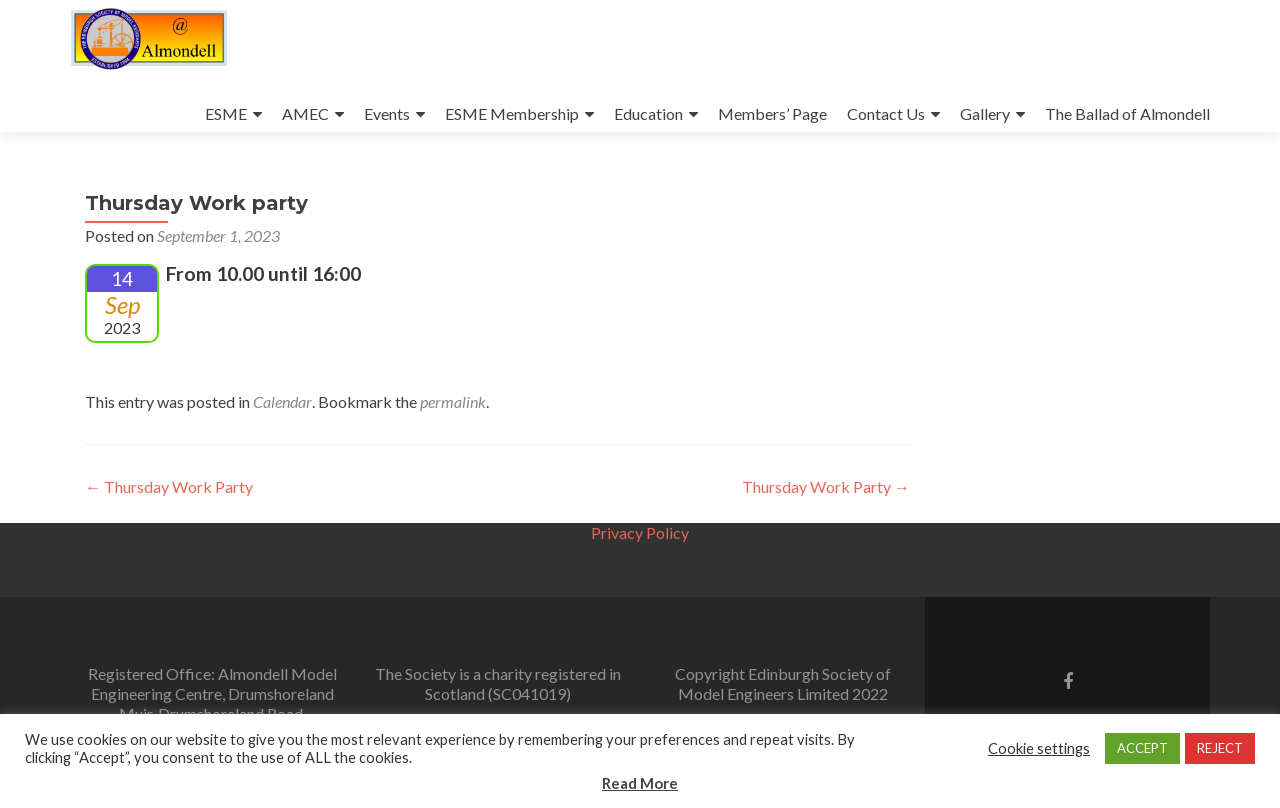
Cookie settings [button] (1039, 748)
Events (387, 113)
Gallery (985, 113)
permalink (453, 401)
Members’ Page (772, 113)
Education (648, 113)
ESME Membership (512, 113)
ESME (226, 113)
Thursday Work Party (169, 486)
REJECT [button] (1220, 748)
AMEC (305, 113)
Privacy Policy (640, 532)
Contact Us (886, 113)
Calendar (282, 401)
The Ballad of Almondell (1127, 113)
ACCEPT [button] (1142, 748)
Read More (640, 783)
